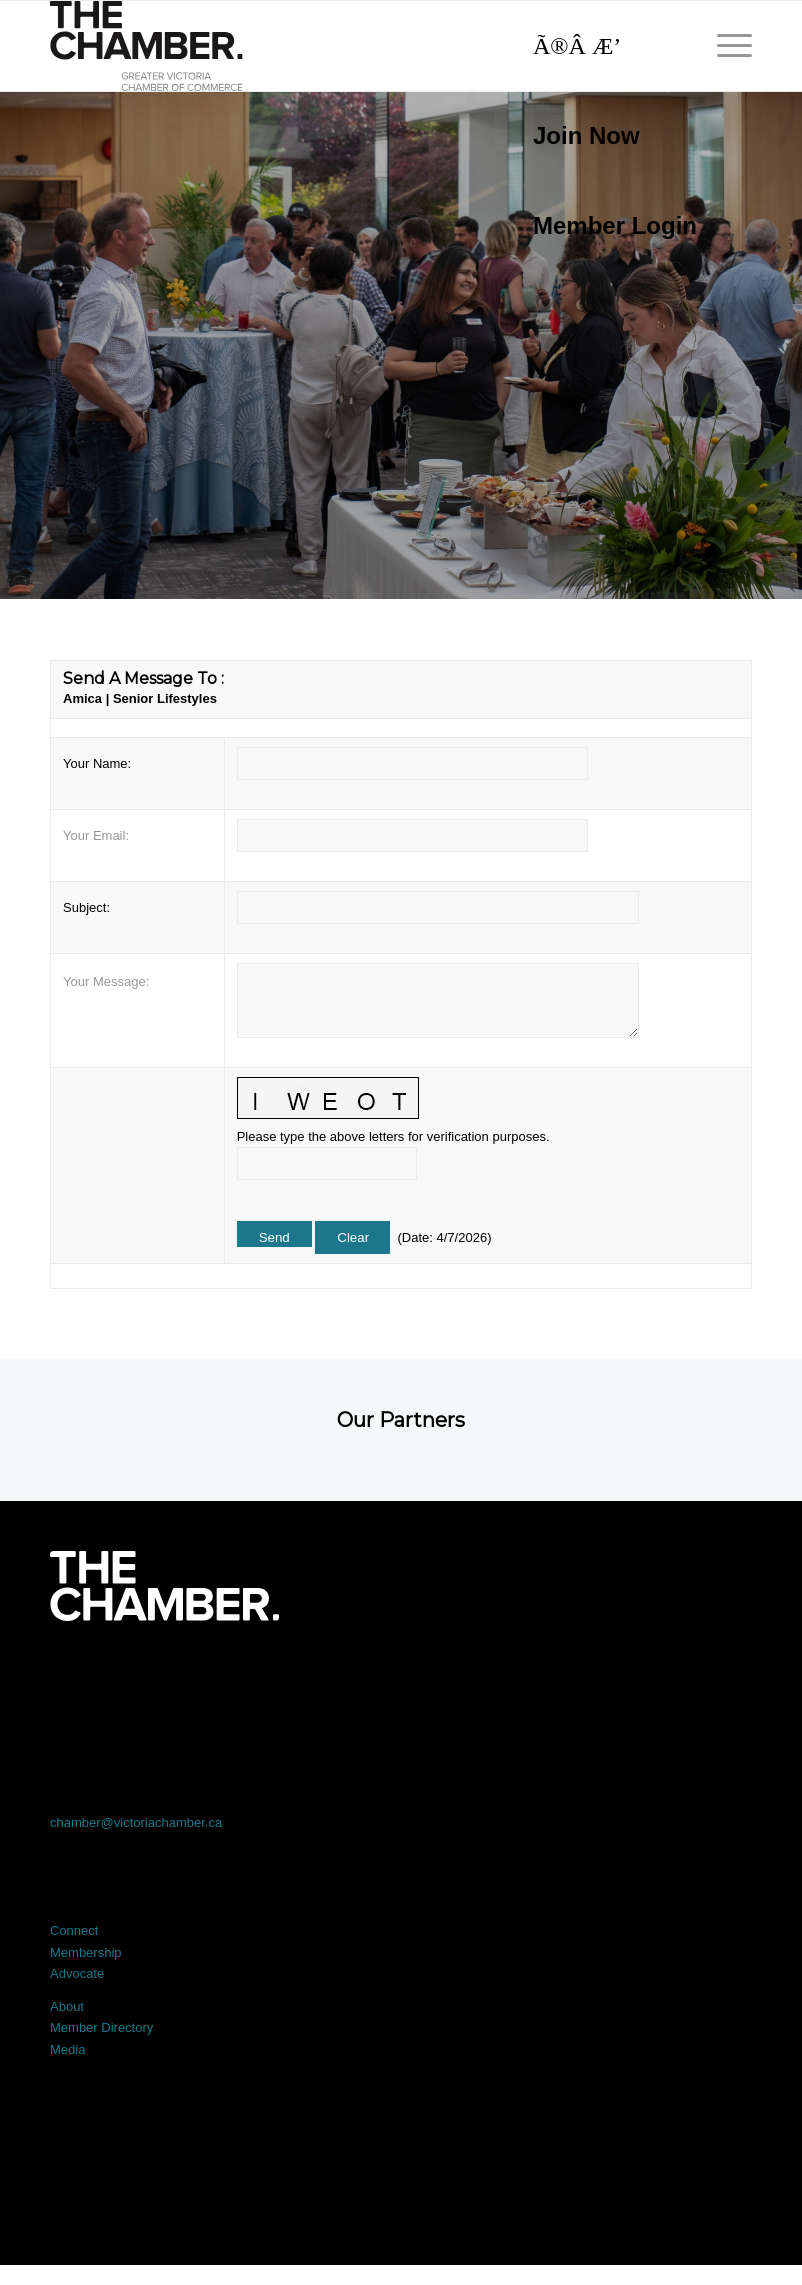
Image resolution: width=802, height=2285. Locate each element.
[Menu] (724, 46)
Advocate (77, 1973)
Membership (86, 1952)
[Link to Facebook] (120, 1676)
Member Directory (101, 2027)
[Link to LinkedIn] (401, 1676)
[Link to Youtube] (682, 1676)
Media (67, 2049)
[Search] (605, 46)
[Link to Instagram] (541, 1676)
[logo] (146, 46)
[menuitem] (605, 136)
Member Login (615, 225)
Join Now (586, 135)
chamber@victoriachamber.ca (136, 1822)
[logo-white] (164, 1586)
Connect (74, 1930)
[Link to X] (260, 1676)
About (67, 2006)
